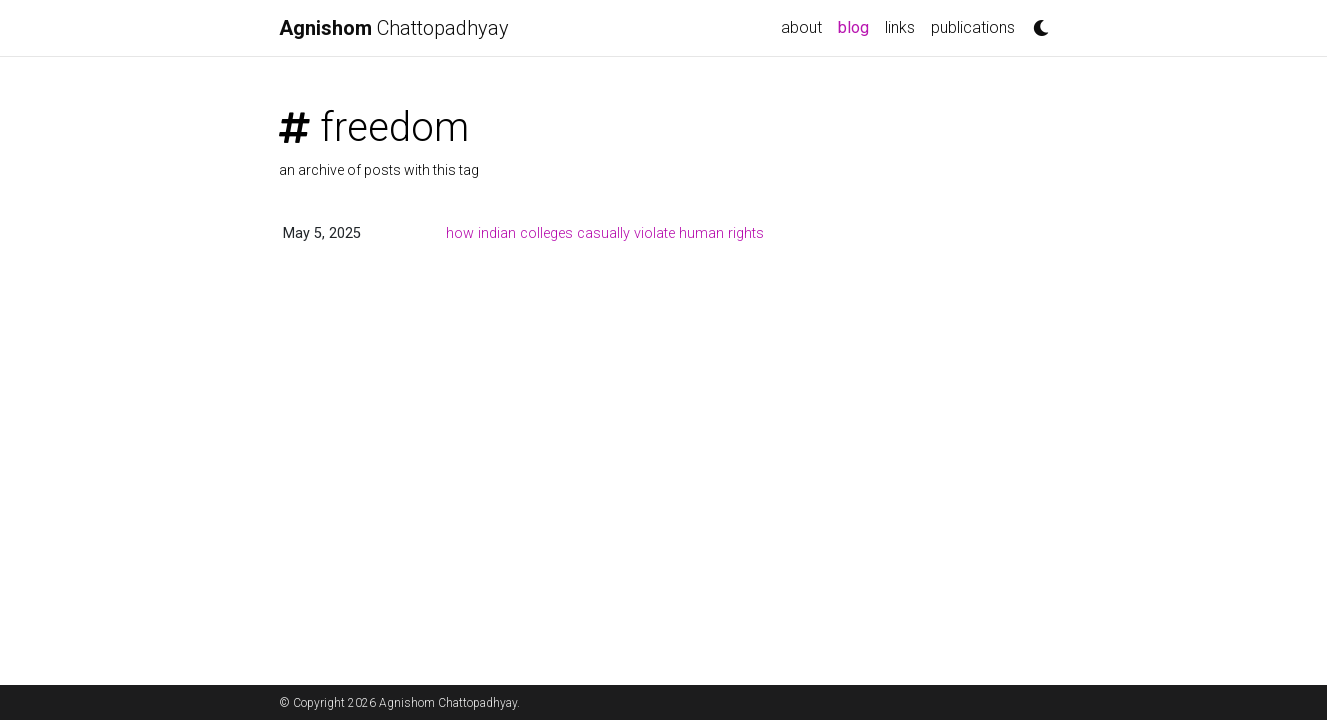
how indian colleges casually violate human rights (605, 233)
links (900, 27)
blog (853, 27)
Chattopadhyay (394, 28)
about (801, 27)
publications (973, 27)
